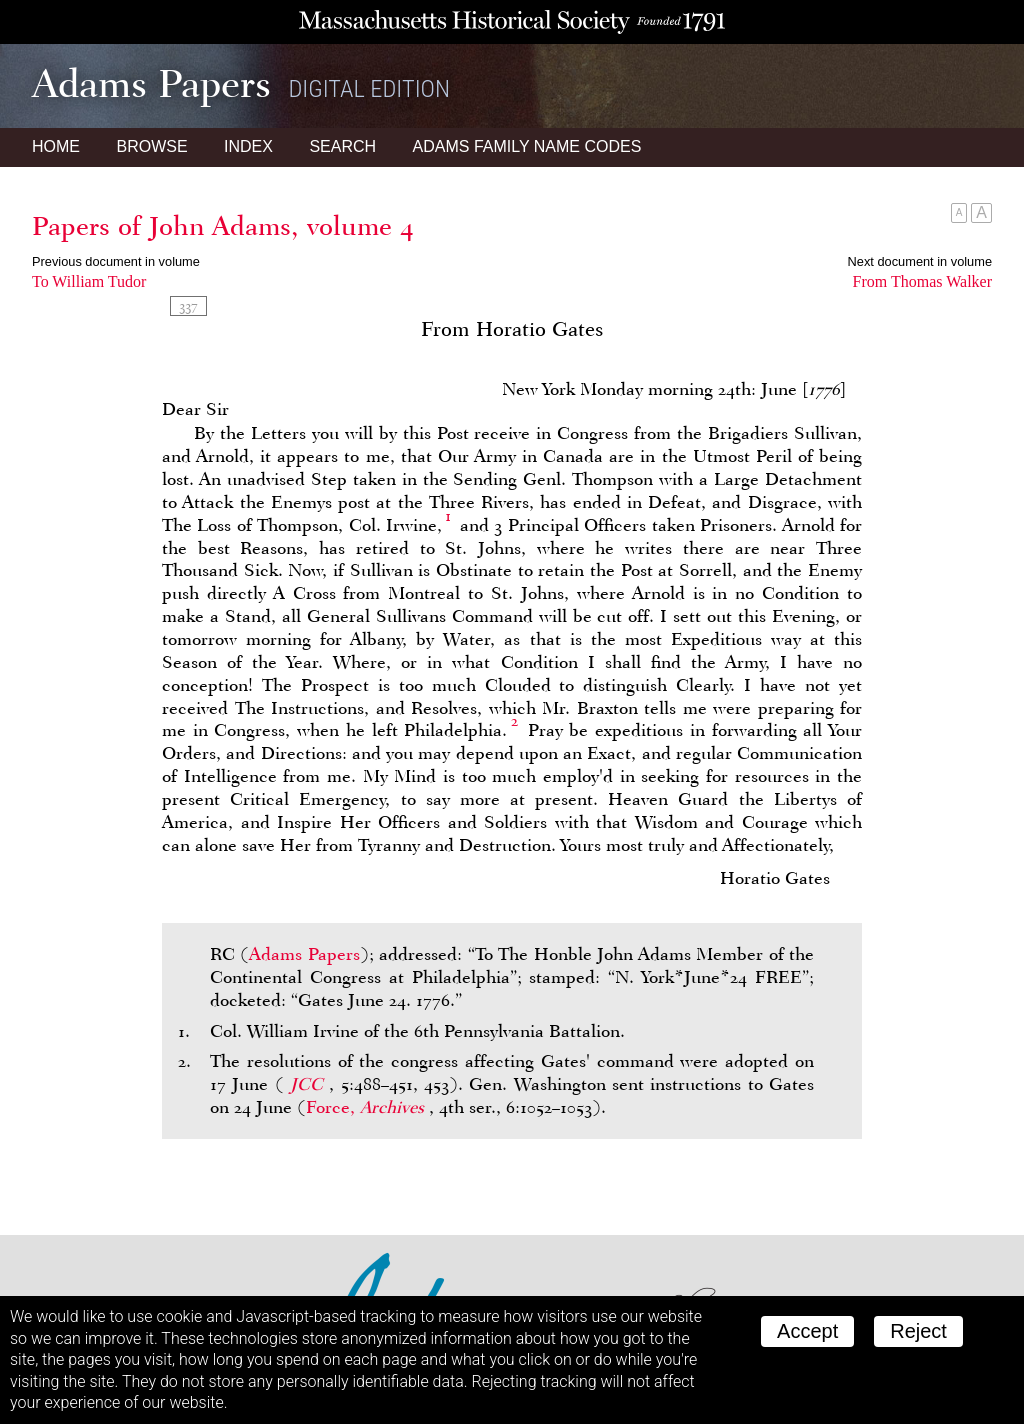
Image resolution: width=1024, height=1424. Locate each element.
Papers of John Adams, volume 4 (223, 226)
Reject (918, 1331)
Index (248, 146)
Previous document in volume (116, 261)
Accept (807, 1331)
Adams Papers (304, 954)
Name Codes (527, 146)
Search (342, 146)
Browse (151, 146)
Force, (367, 1107)
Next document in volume (920, 261)
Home (56, 146)
